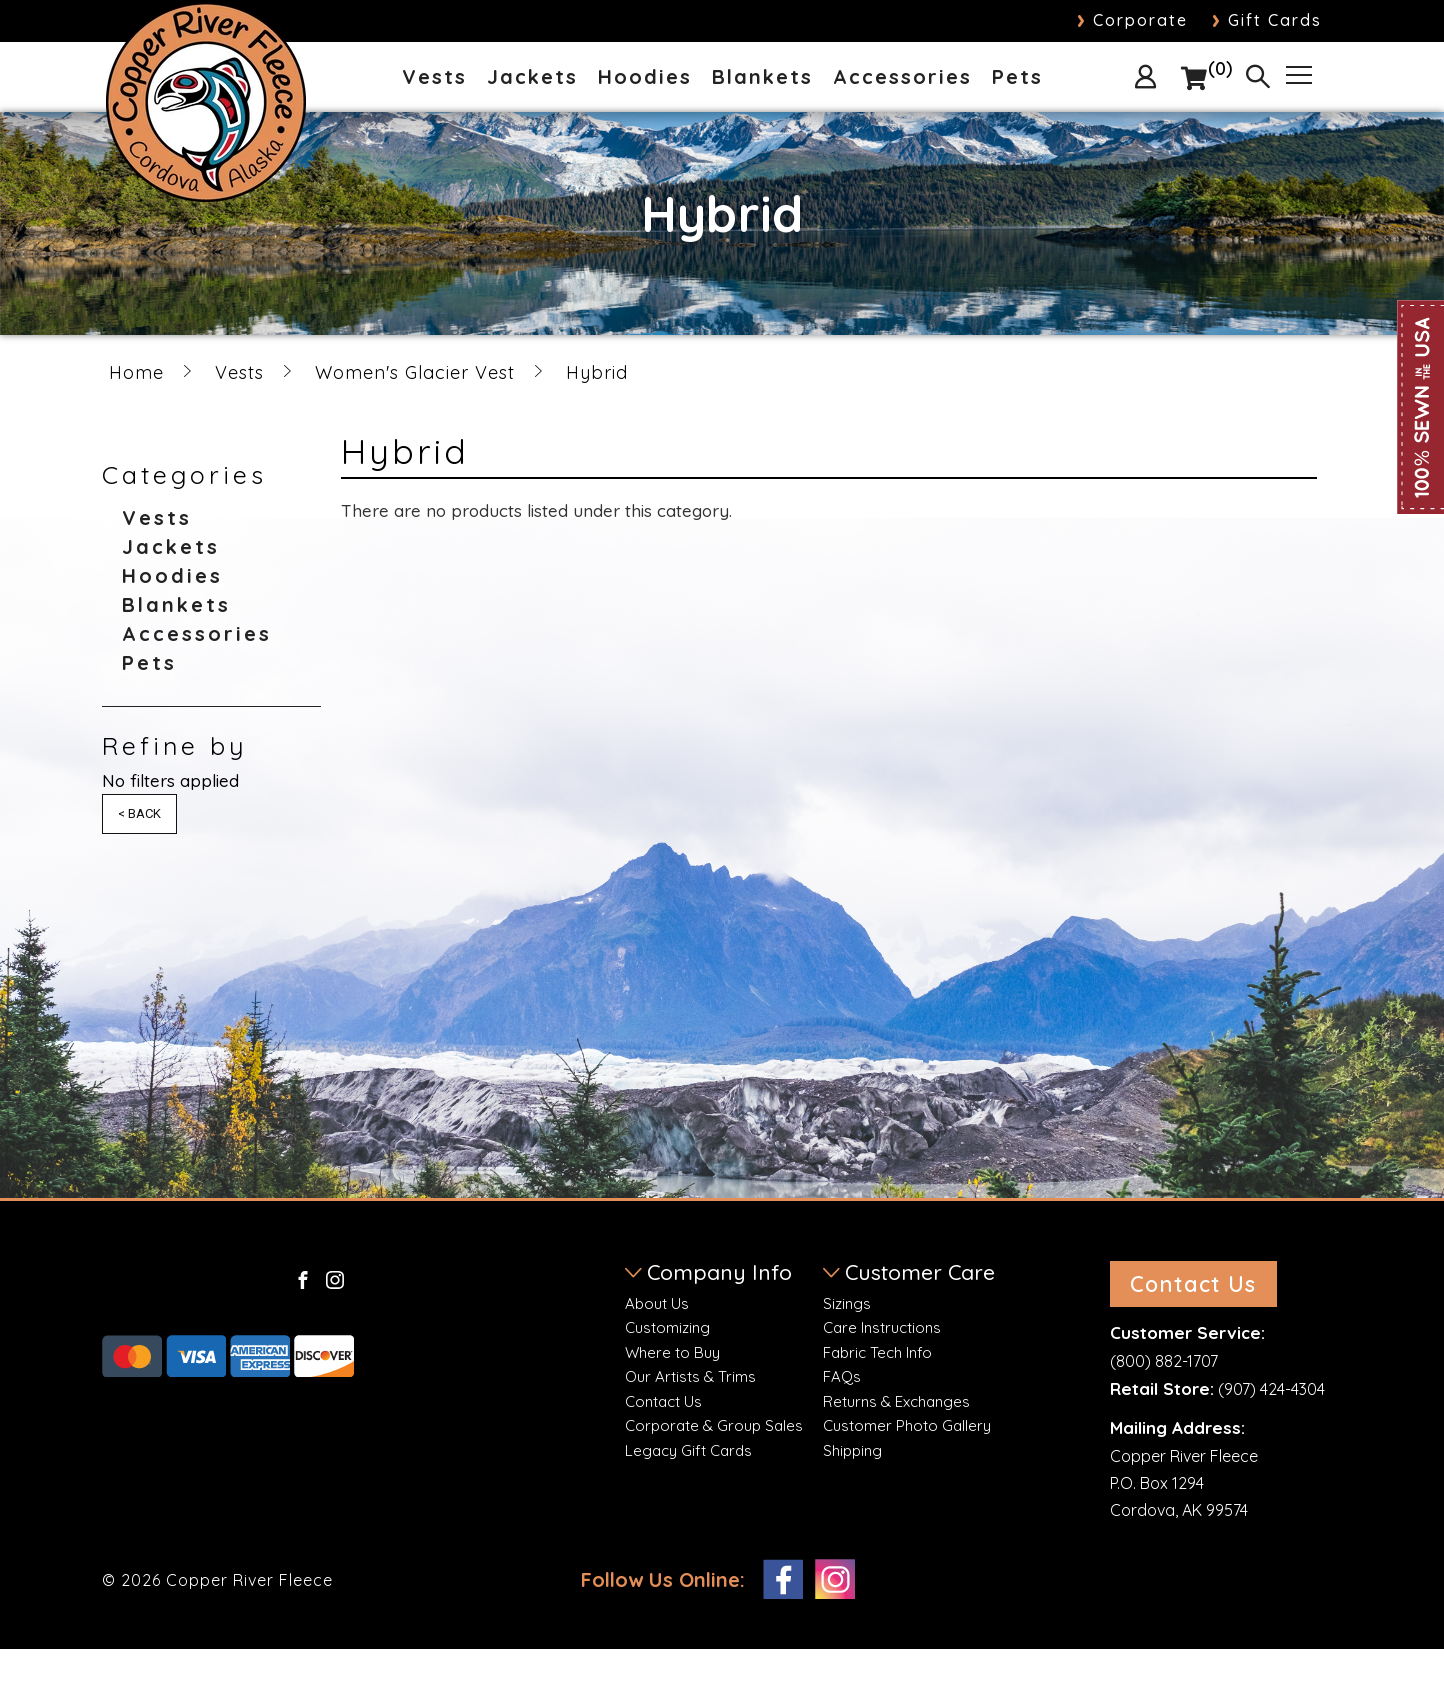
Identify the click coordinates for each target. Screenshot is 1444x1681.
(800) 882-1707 (1164, 1392)
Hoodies (645, 78)
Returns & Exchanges (896, 1401)
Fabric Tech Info (877, 1352)
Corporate (1132, 20)
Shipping (852, 1450)
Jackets (532, 78)
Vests (434, 78)
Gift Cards (1267, 20)
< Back (139, 813)
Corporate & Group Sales (714, 1425)
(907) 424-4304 (1271, 1421)
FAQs (842, 1376)
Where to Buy (672, 1352)
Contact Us (663, 1401)
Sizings (847, 1303)
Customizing (667, 1327)
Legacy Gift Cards (688, 1450)
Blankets (762, 78)
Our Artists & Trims (690, 1376)
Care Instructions (882, 1327)
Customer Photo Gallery (907, 1425)
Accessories (902, 78)
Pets (1017, 78)
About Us (657, 1303)
